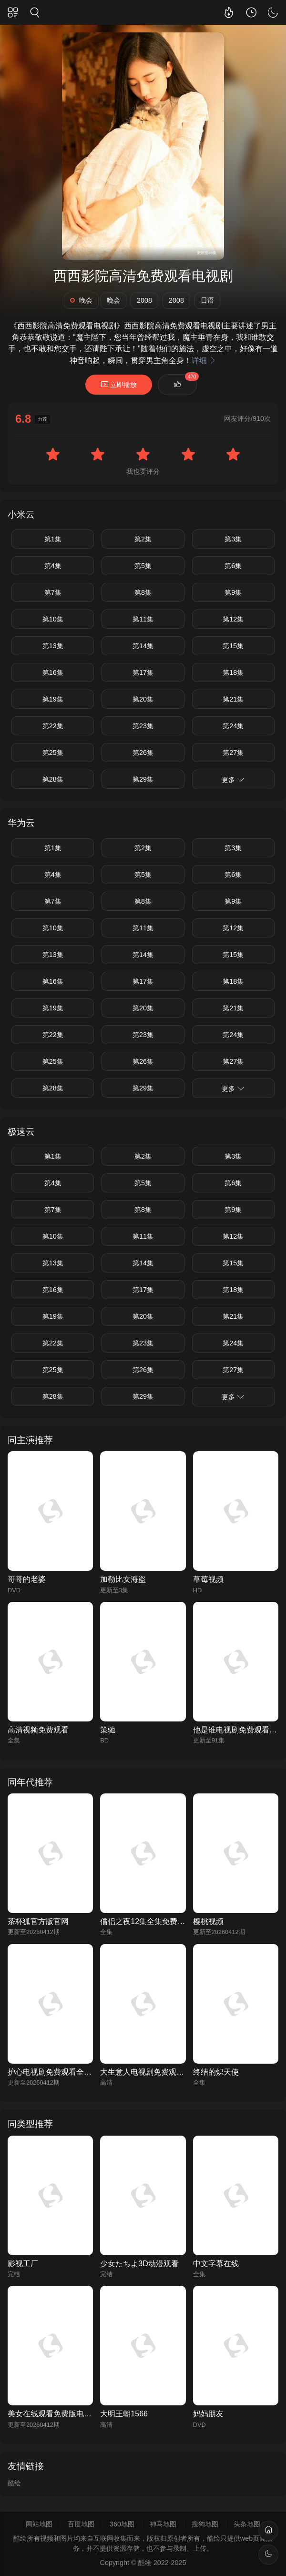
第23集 (143, 726)
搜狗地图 (205, 2524)
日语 (207, 300)
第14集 (143, 646)
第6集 (233, 566)
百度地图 (81, 2524)
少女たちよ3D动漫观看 (139, 2264)
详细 (204, 360)
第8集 (143, 592)
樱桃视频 (208, 1921)
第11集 (143, 619)
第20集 (143, 699)
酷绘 (14, 2483)
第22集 (52, 726)
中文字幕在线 (216, 2264)
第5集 (143, 566)
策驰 (107, 1730)
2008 (144, 300)
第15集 (233, 646)
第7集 (52, 592)
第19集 (52, 699)
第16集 (52, 672)
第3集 (233, 539)
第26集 (143, 752)
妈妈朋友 (208, 2414)
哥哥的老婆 (27, 1579)
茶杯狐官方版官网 (38, 1921)
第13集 (52, 646)
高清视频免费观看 (38, 1730)
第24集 (233, 726)
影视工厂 (23, 2264)
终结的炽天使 (216, 2072)
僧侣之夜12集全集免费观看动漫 (154, 1921)
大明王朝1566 (124, 2414)
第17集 (143, 672)
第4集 (52, 566)
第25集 (52, 752)
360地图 (122, 2524)
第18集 (233, 672)
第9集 (233, 592)
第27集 (233, 752)
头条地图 (247, 2524)
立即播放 (119, 384)
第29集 (143, 779)
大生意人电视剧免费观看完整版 (153, 2072)
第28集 (52, 779)
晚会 (81, 300)
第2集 (143, 539)
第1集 (52, 539)
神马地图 (163, 2524)
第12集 (233, 619)
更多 (233, 779)
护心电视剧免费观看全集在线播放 (65, 2072)
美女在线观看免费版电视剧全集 (61, 2414)
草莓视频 (208, 1579)
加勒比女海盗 (123, 1579)
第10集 (52, 619)
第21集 (233, 699)
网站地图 (39, 2524)
